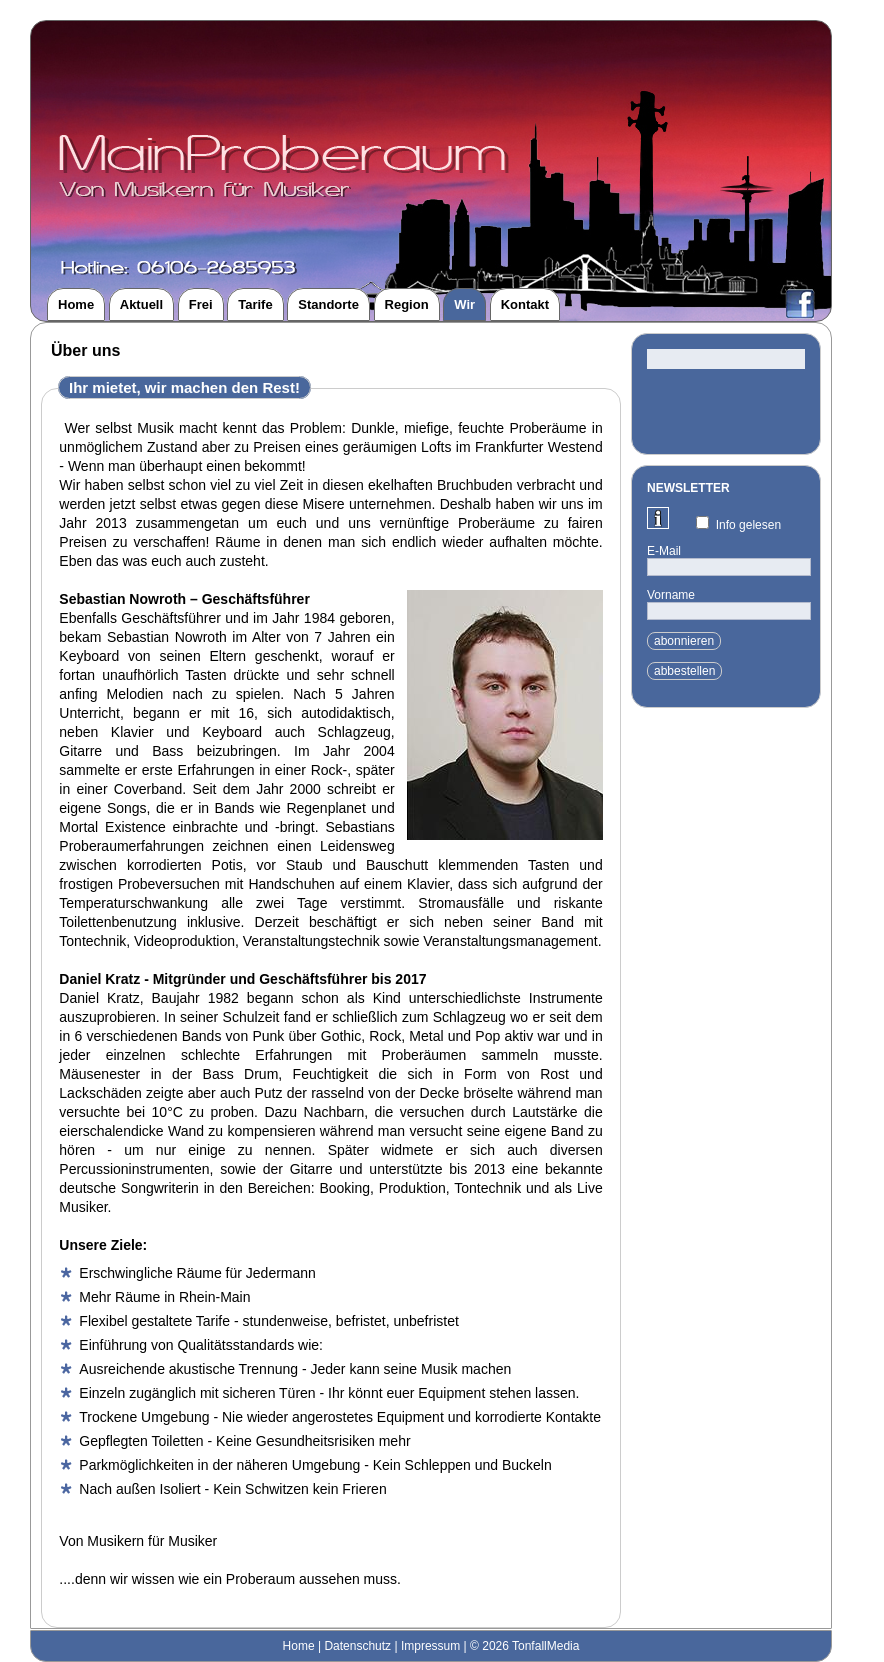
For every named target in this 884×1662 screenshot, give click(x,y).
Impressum (430, 1646)
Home (299, 1646)
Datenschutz (357, 1646)
